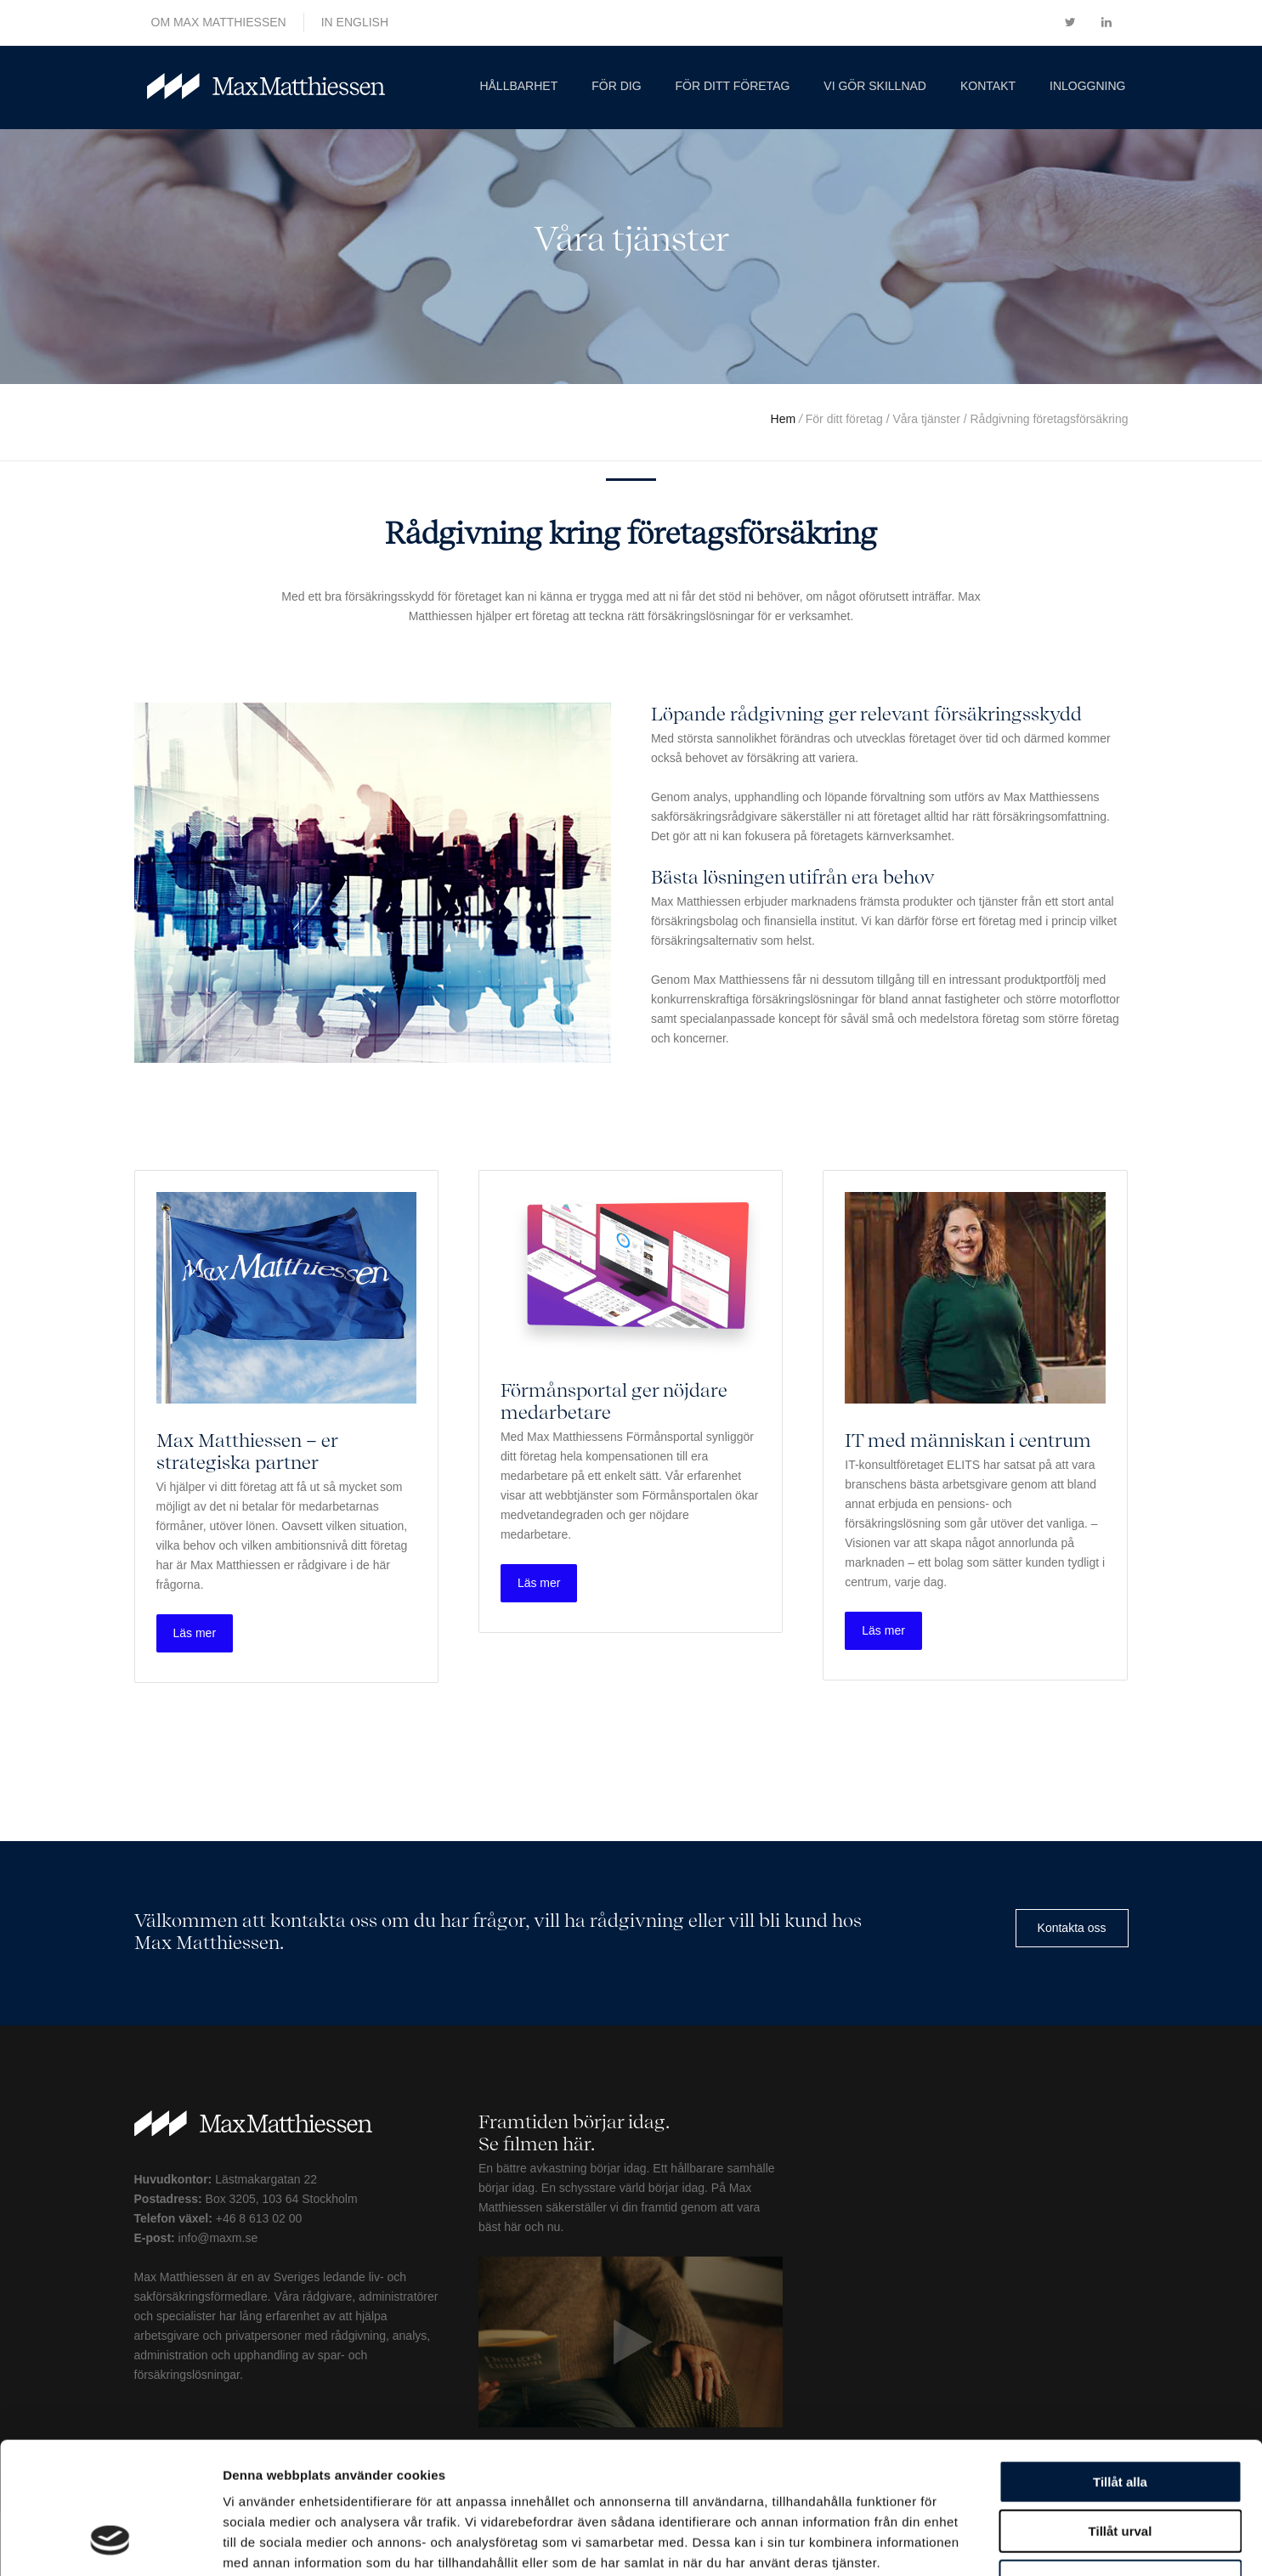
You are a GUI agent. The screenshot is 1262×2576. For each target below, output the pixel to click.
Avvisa (1120, 2467)
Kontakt (988, 86)
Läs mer (195, 1633)
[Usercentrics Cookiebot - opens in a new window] (110, 2543)
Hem (785, 419)
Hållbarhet (518, 86)
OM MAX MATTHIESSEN (218, 22)
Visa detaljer (923, 2542)
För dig (616, 86)
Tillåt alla (1120, 2368)
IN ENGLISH (354, 22)
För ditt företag (733, 86)
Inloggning (1087, 86)
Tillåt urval (1120, 2418)
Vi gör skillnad (874, 86)
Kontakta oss (1072, 1928)
